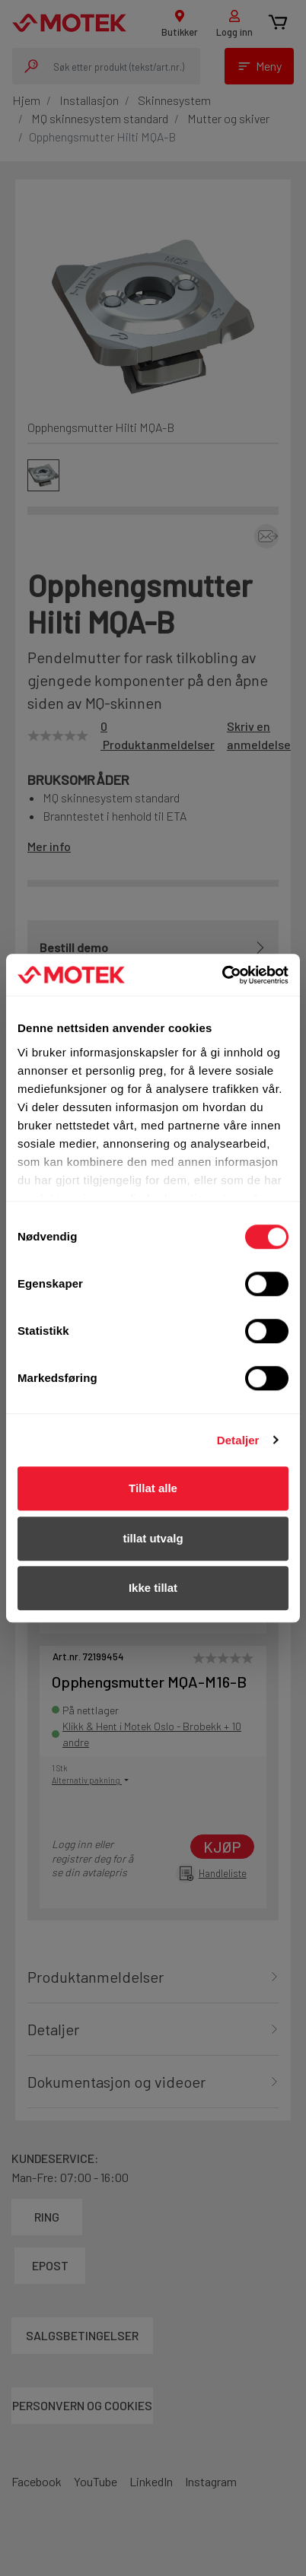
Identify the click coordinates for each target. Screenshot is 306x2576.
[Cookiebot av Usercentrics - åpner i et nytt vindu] (221, 975)
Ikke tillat (153, 1587)
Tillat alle (153, 1488)
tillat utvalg (153, 1538)
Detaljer (238, 1440)
